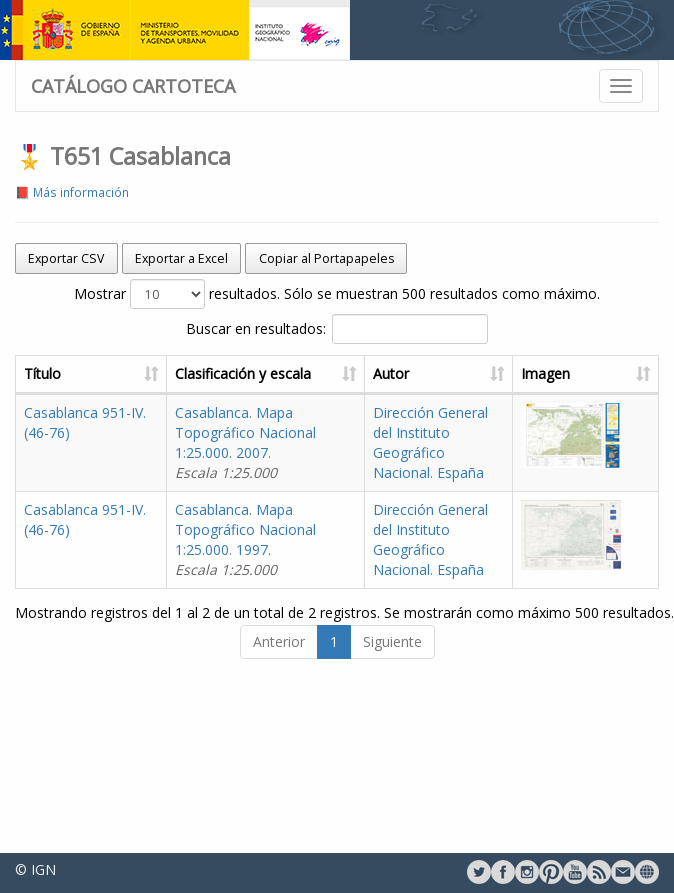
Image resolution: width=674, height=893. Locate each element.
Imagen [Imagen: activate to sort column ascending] (545, 373)
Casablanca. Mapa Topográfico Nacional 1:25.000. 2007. (245, 442)
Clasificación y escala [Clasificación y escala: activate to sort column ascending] (243, 373)
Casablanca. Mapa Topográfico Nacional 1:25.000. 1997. (245, 539)
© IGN (35, 869)
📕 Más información (72, 192)
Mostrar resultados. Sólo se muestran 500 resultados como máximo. (337, 294)
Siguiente (392, 641)
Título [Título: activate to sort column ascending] (42, 373)
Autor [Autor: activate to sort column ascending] (391, 373)
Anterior (279, 641)
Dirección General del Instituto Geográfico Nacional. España (430, 442)
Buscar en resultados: (337, 329)
